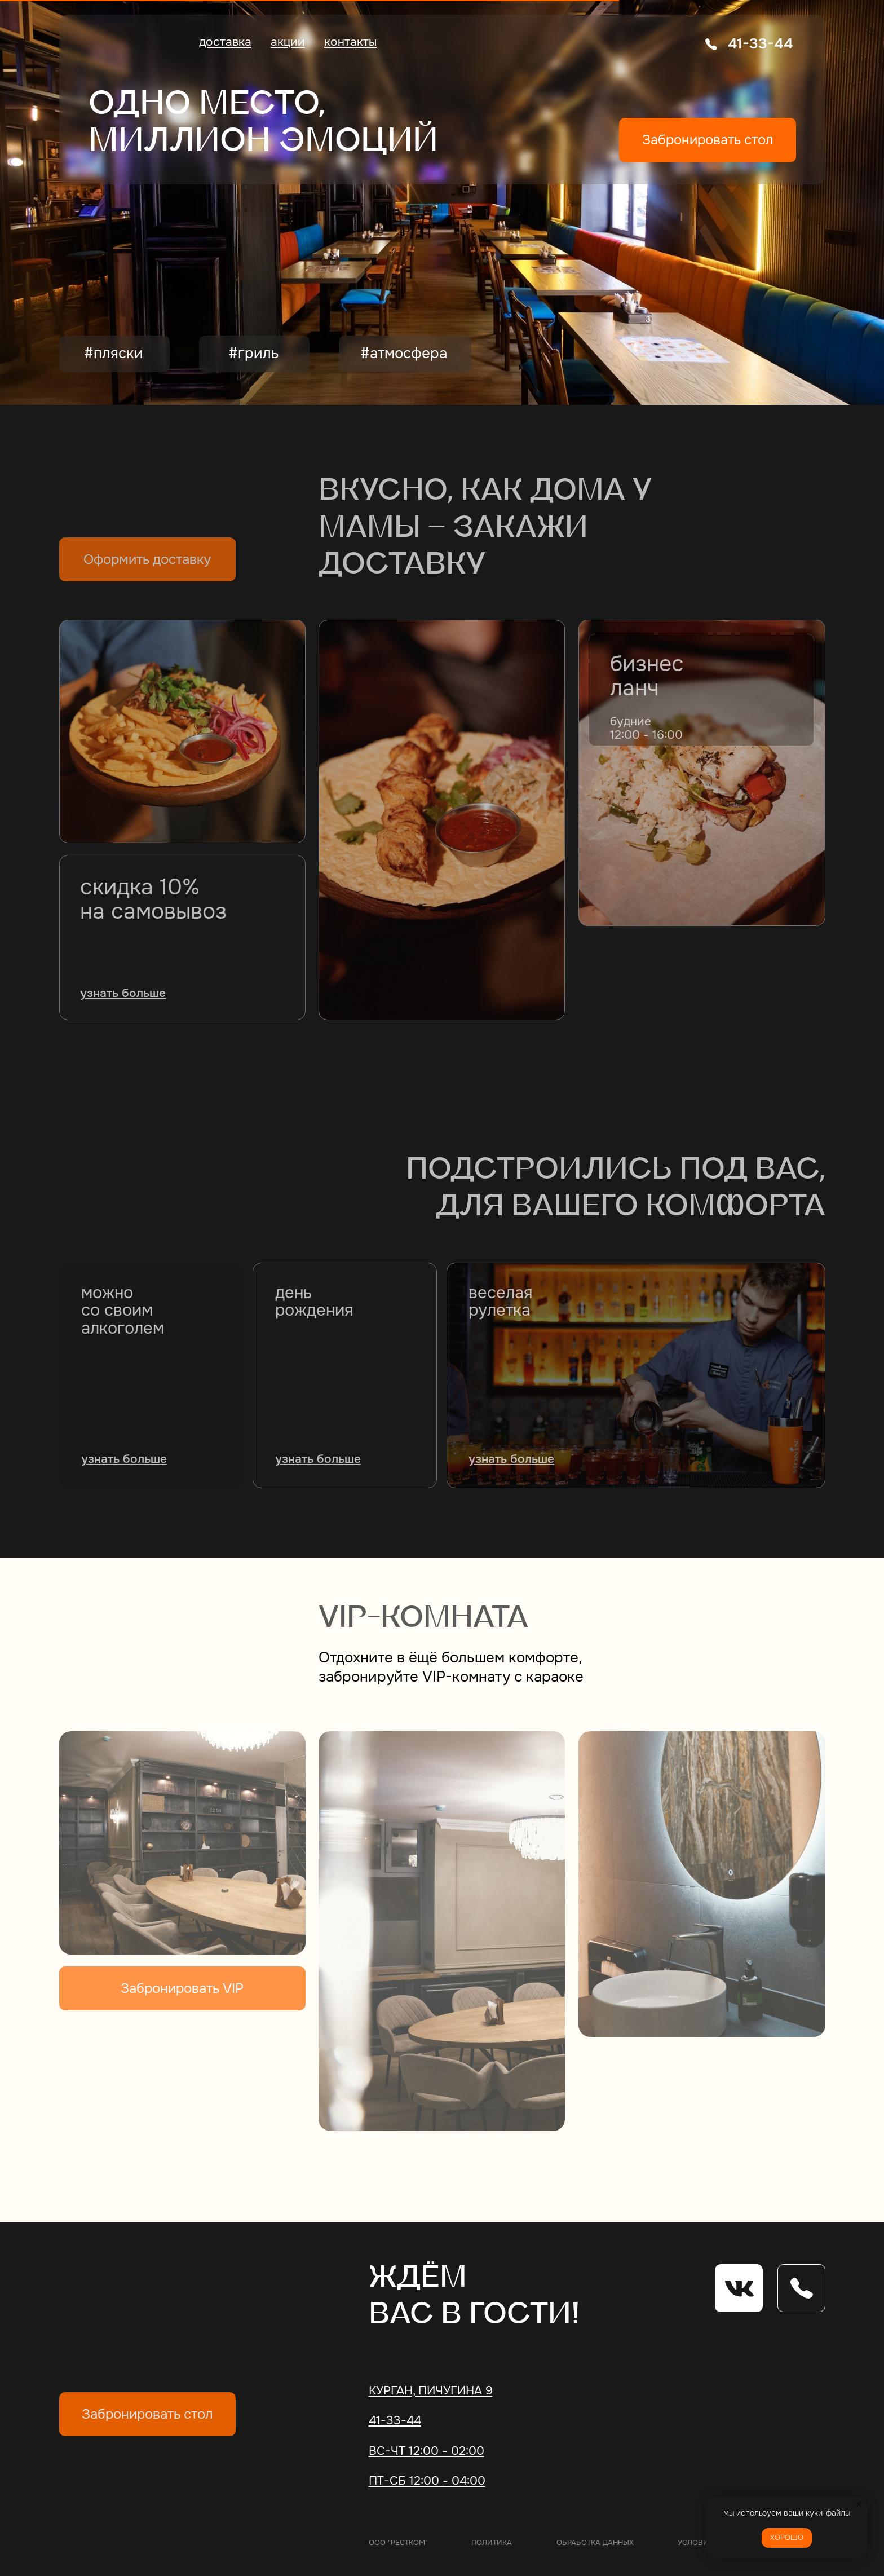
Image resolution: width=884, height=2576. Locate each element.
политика (491, 2542)
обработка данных (595, 2542)
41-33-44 (760, 43)
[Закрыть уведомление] (858, 2504)
